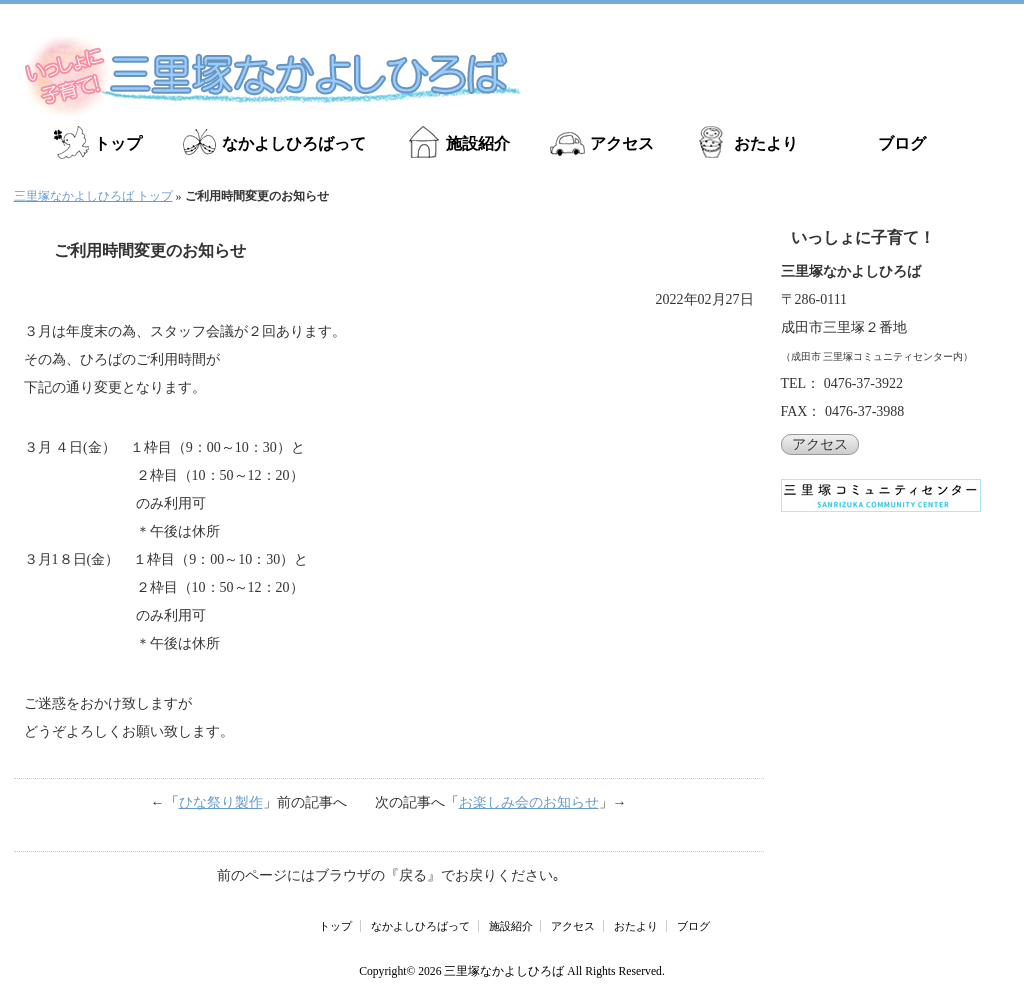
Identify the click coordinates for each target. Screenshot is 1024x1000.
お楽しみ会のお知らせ (529, 802)
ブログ (902, 143)
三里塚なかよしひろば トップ (93, 196)
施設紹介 (478, 143)
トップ (118, 143)
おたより (766, 143)
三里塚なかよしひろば (504, 971)
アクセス (622, 143)
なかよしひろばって (294, 143)
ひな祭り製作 (221, 802)
